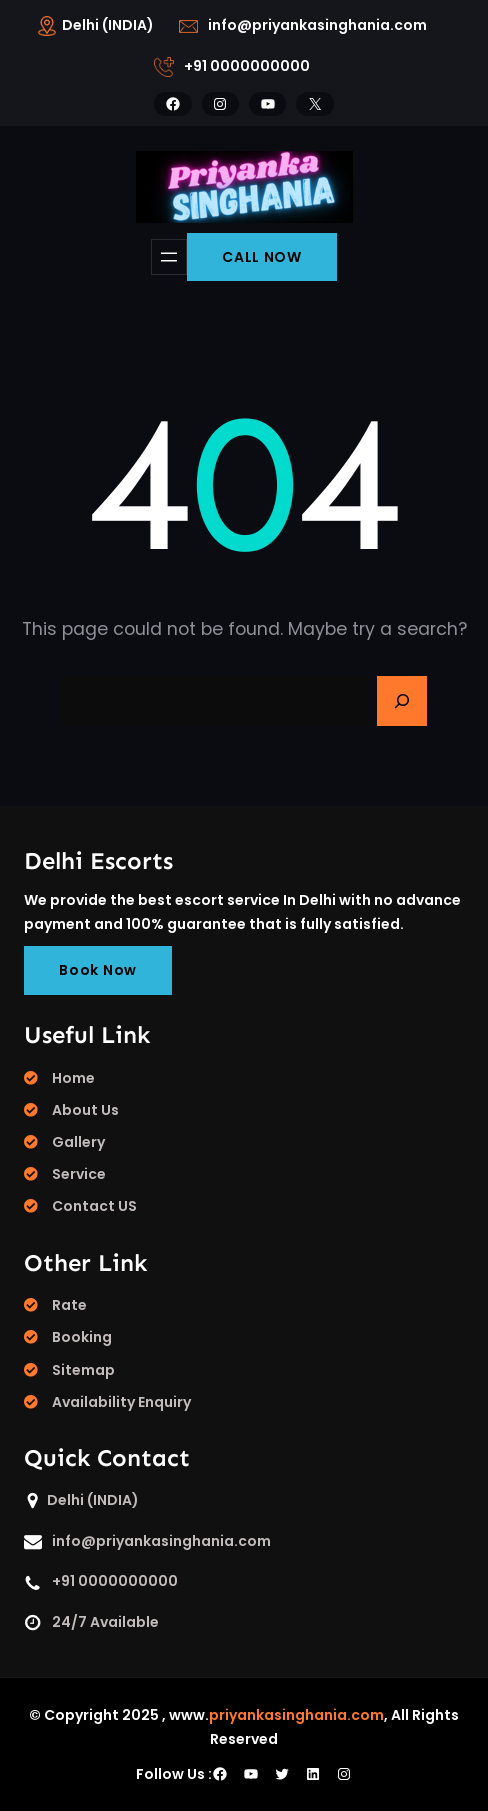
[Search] (402, 701)
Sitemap (83, 1370)
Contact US (94, 1206)
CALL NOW (262, 257)
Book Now (98, 970)
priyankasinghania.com (296, 1715)
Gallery (78, 1142)
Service (79, 1174)
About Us (85, 1110)
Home (73, 1078)
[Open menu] (169, 257)
